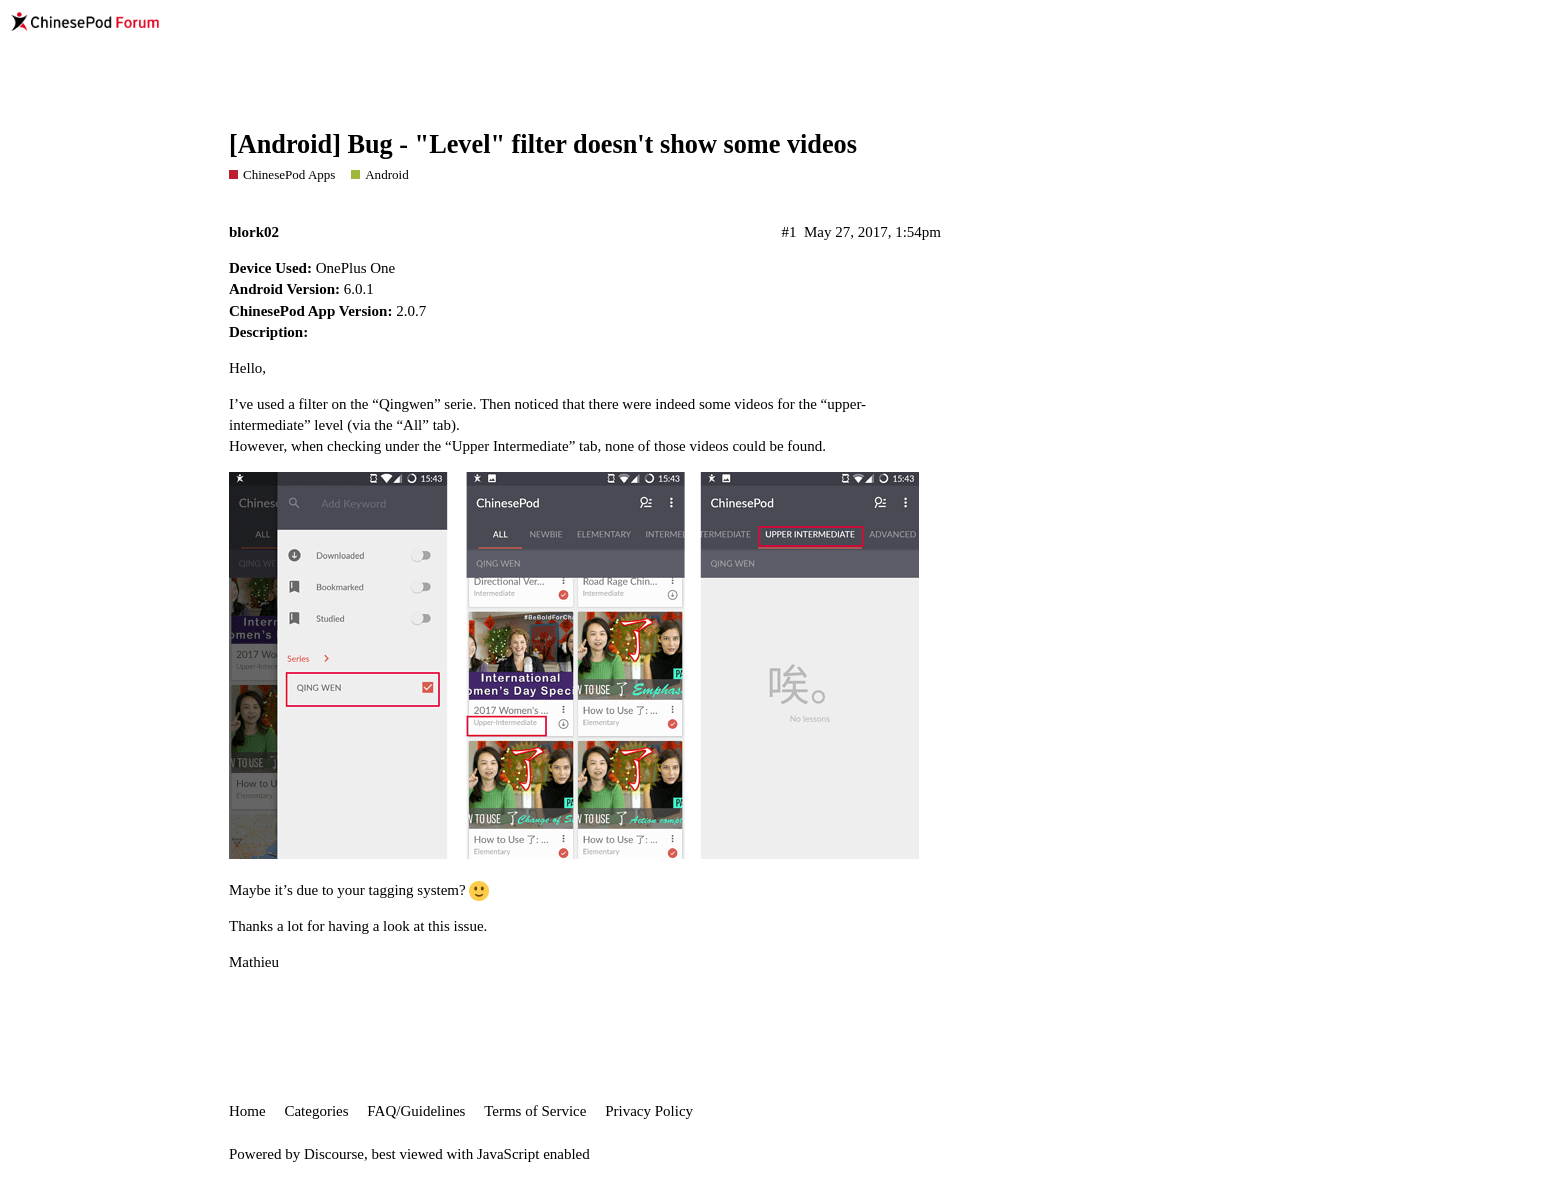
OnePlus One (356, 268)
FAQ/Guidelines (416, 1111)
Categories (316, 1111)
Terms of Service (535, 1111)
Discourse (334, 1154)
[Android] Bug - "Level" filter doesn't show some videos (543, 144)
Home (247, 1111)
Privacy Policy (649, 1111)
